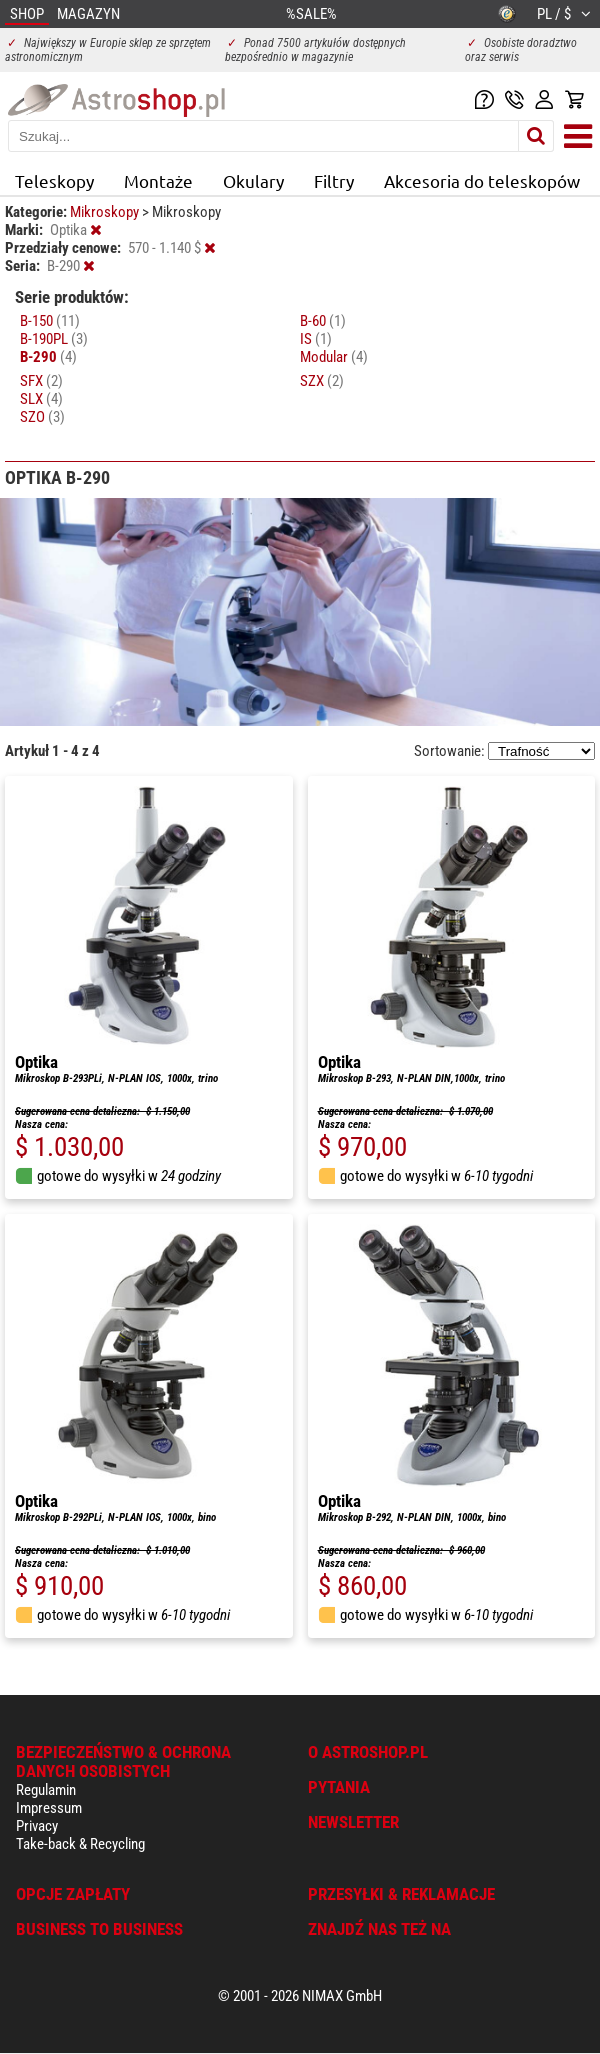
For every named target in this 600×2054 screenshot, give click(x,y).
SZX (322, 381)
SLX (41, 399)
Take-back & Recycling (80, 1844)
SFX (41, 381)
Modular (334, 357)
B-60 (323, 321)
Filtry (334, 180)
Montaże (158, 180)
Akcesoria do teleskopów (482, 180)
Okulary (253, 180)
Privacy (37, 1826)
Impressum (49, 1808)
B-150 (50, 321)
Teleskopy (54, 180)
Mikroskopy (106, 212)
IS (316, 339)
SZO (42, 417)
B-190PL (54, 339)
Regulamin (46, 1790)
